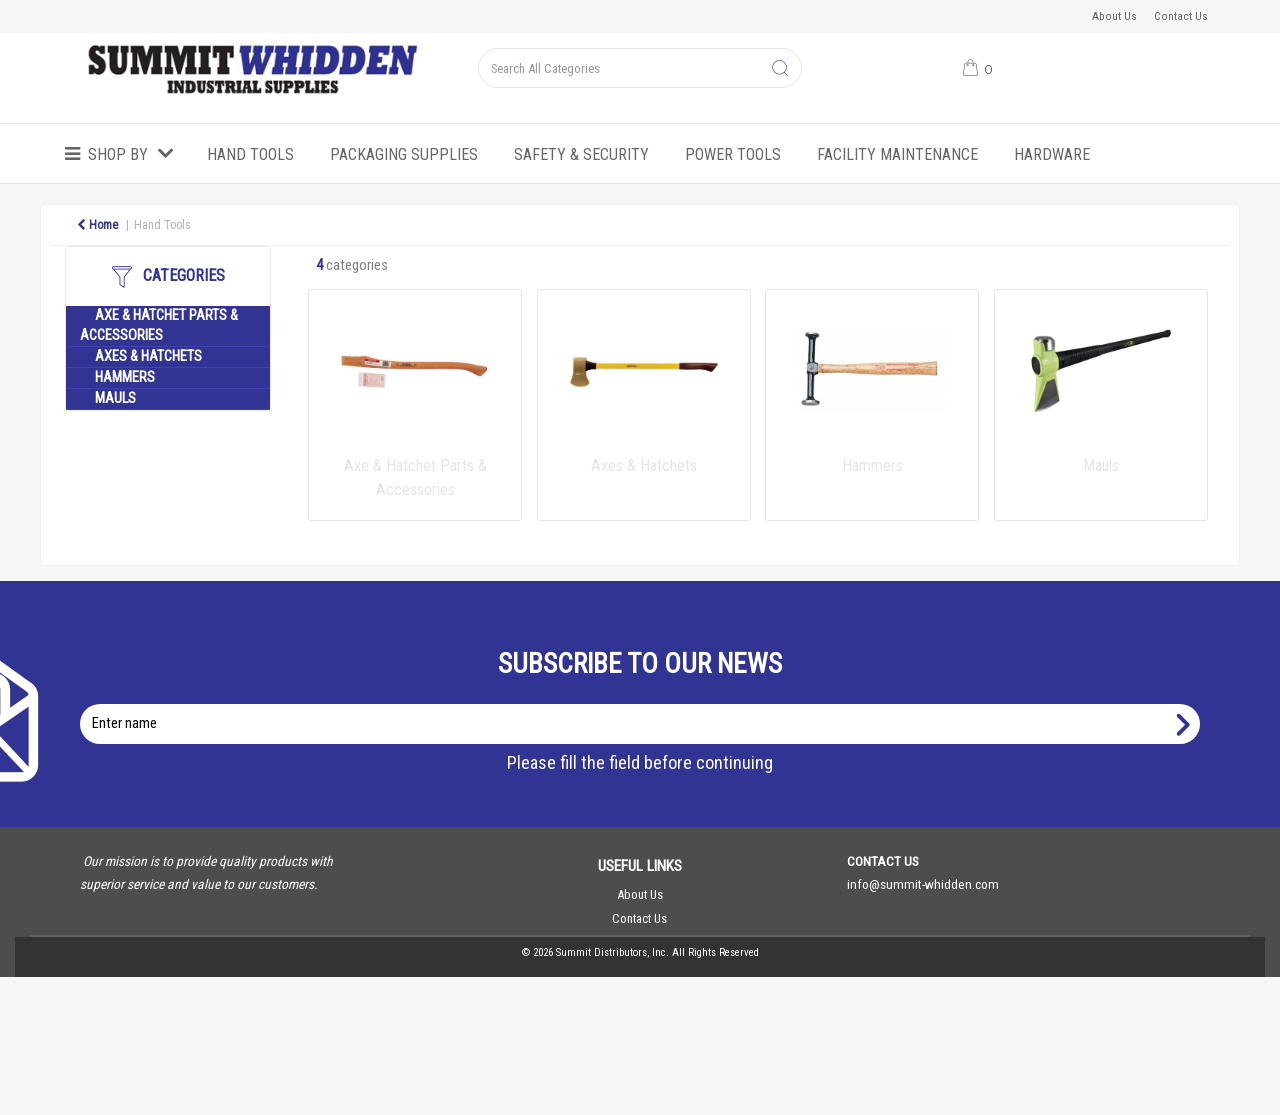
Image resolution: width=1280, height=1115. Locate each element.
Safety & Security (581, 154)
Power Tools (733, 154)
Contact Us (1181, 16)
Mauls (115, 398)
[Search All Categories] (639, 68)
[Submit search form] (780, 69)
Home (97, 225)
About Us (1114, 16)
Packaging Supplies (404, 154)
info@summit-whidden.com (923, 884)
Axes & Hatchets (148, 356)
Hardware (1052, 154)
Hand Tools (250, 154)
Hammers (125, 377)
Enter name (645, 703)
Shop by (118, 154)
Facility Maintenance (897, 154)
